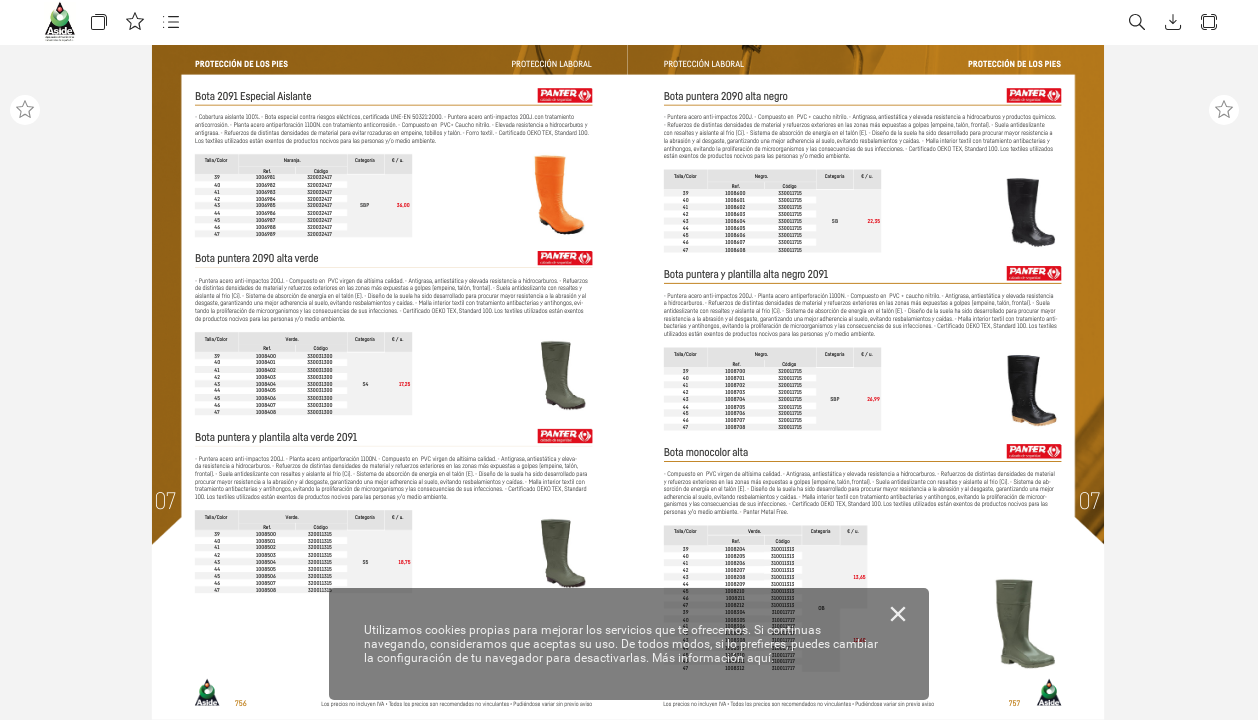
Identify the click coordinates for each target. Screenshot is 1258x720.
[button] (99, 22)
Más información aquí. (713, 658)
